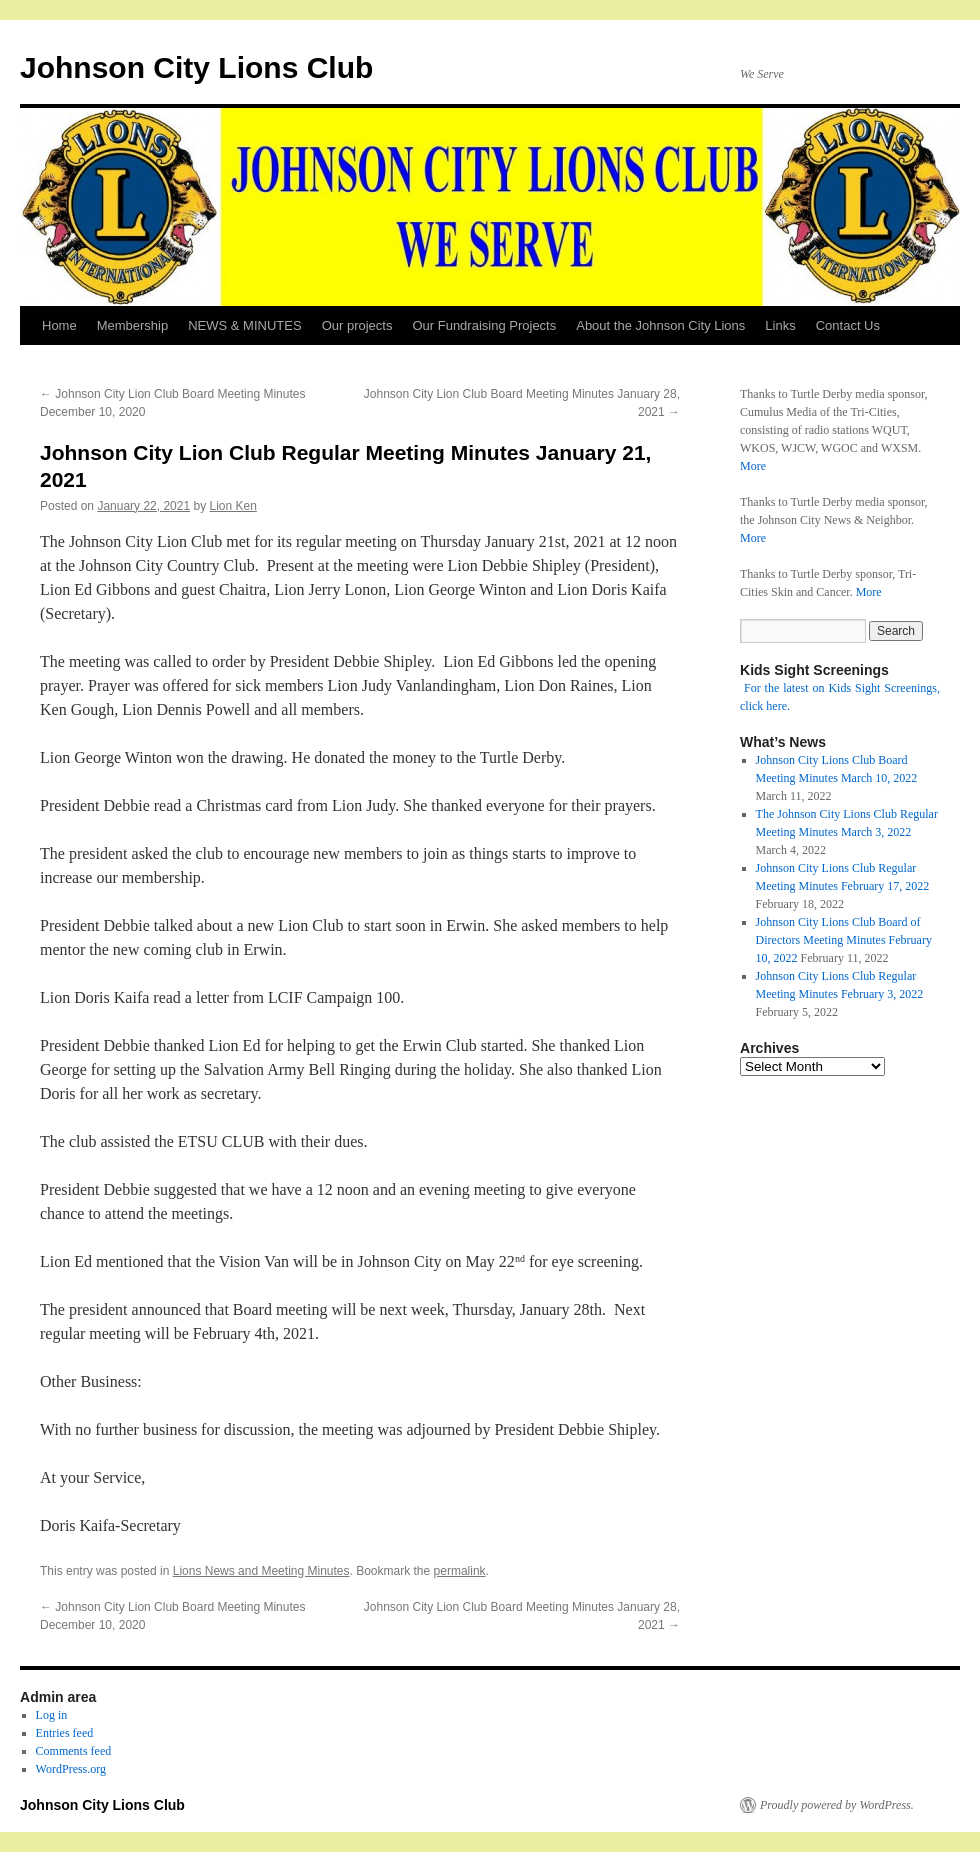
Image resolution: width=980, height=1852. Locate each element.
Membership (133, 325)
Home (59, 325)
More (753, 466)
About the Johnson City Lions (660, 325)
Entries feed (65, 1733)
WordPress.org (71, 1769)
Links (780, 325)
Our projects (357, 325)
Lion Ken (233, 506)
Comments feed (74, 1751)
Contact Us (848, 325)
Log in (52, 1715)
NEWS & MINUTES (244, 325)
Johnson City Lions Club (196, 67)
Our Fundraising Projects (484, 325)
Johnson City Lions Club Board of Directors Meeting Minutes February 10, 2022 (844, 940)
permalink (460, 1571)
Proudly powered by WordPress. (837, 1805)
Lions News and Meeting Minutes (261, 1571)
